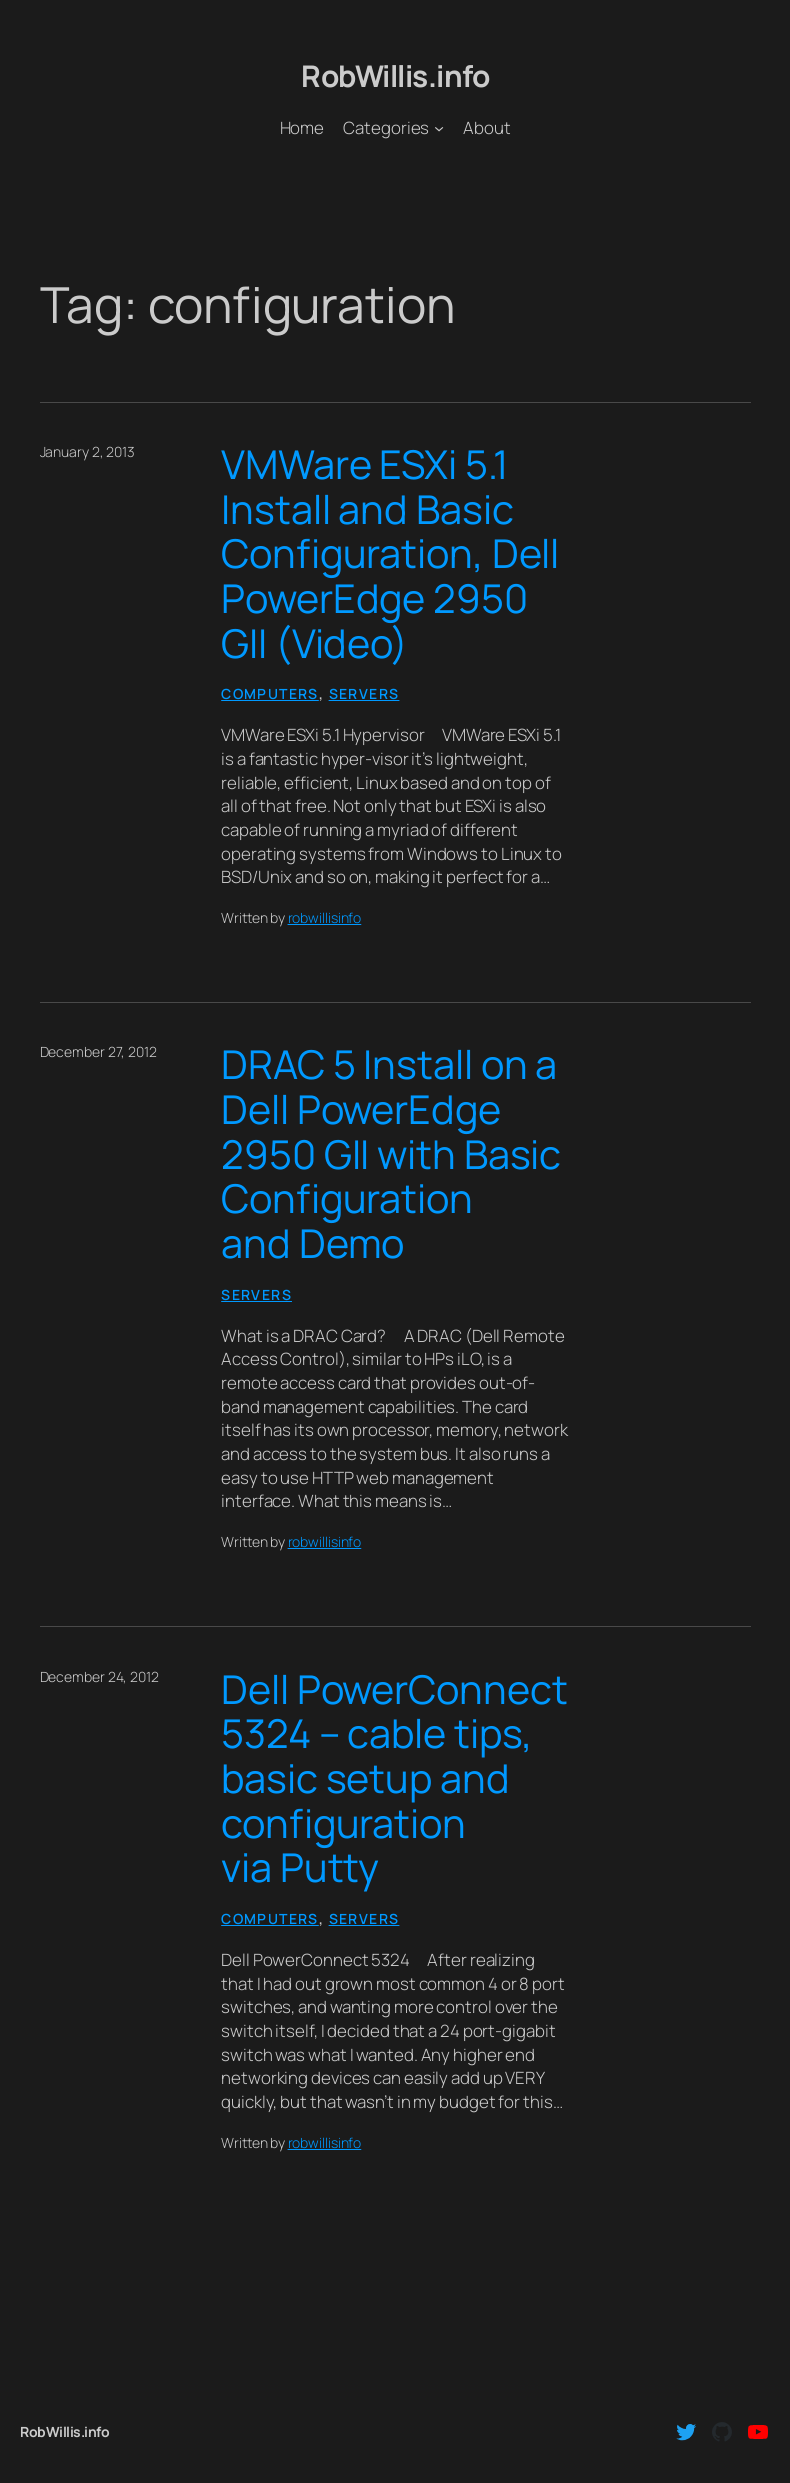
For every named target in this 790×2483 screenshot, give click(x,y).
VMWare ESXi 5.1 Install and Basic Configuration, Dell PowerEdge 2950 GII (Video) (390, 553)
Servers (364, 693)
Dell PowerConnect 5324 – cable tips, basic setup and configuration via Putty (394, 1778)
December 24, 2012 (99, 1676)
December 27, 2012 (98, 1051)
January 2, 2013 (88, 451)
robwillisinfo (325, 917)
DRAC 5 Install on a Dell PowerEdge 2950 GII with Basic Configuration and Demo (391, 1153)
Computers (270, 693)
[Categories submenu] (439, 128)
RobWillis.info (395, 75)
